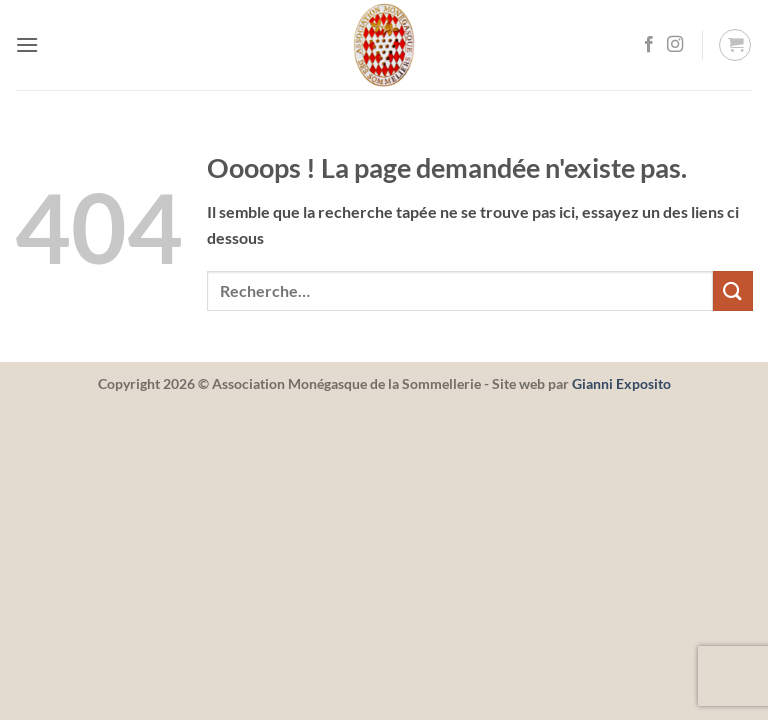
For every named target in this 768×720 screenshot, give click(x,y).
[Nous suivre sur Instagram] (675, 45)
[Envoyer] (733, 290)
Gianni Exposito (621, 383)
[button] (27, 44)
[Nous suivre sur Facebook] (649, 45)
